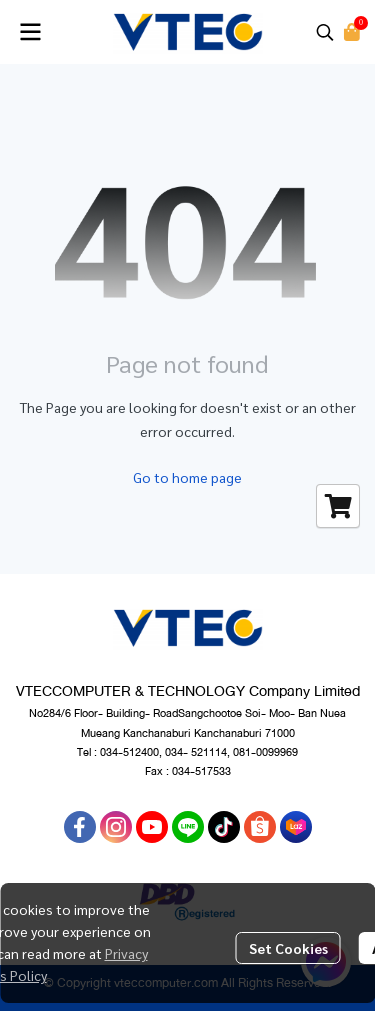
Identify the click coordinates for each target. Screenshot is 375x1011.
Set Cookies (288, 948)
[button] (325, 32)
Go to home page (187, 477)
